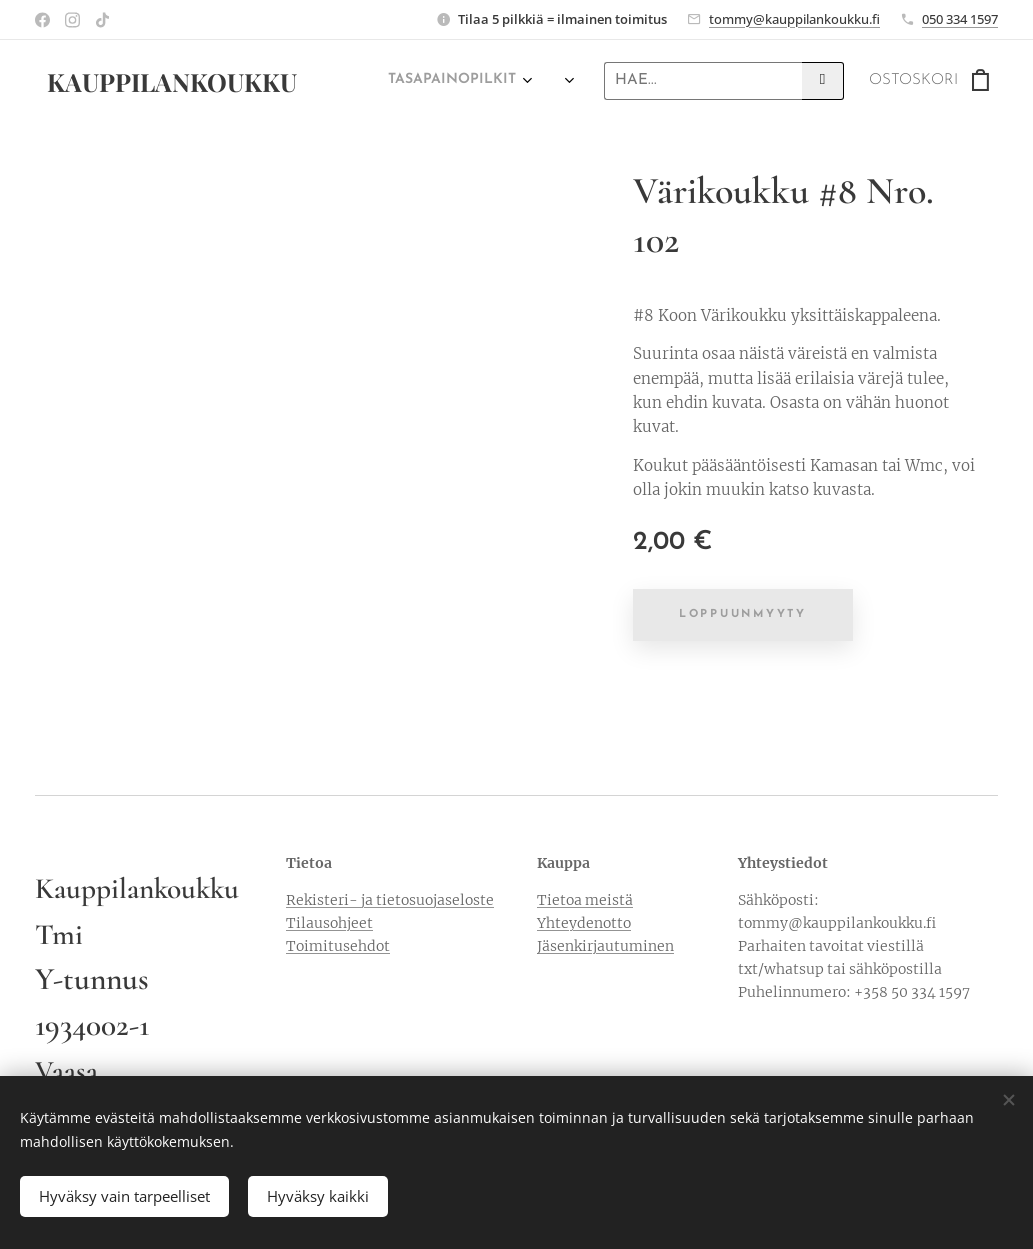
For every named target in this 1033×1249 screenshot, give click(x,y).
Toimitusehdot (338, 946)
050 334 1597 (960, 19)
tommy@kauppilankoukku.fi (794, 19)
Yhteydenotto (584, 923)
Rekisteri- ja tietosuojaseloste (390, 900)
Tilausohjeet (329, 923)
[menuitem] (440, 81)
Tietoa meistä (585, 900)
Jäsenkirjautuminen (605, 946)
